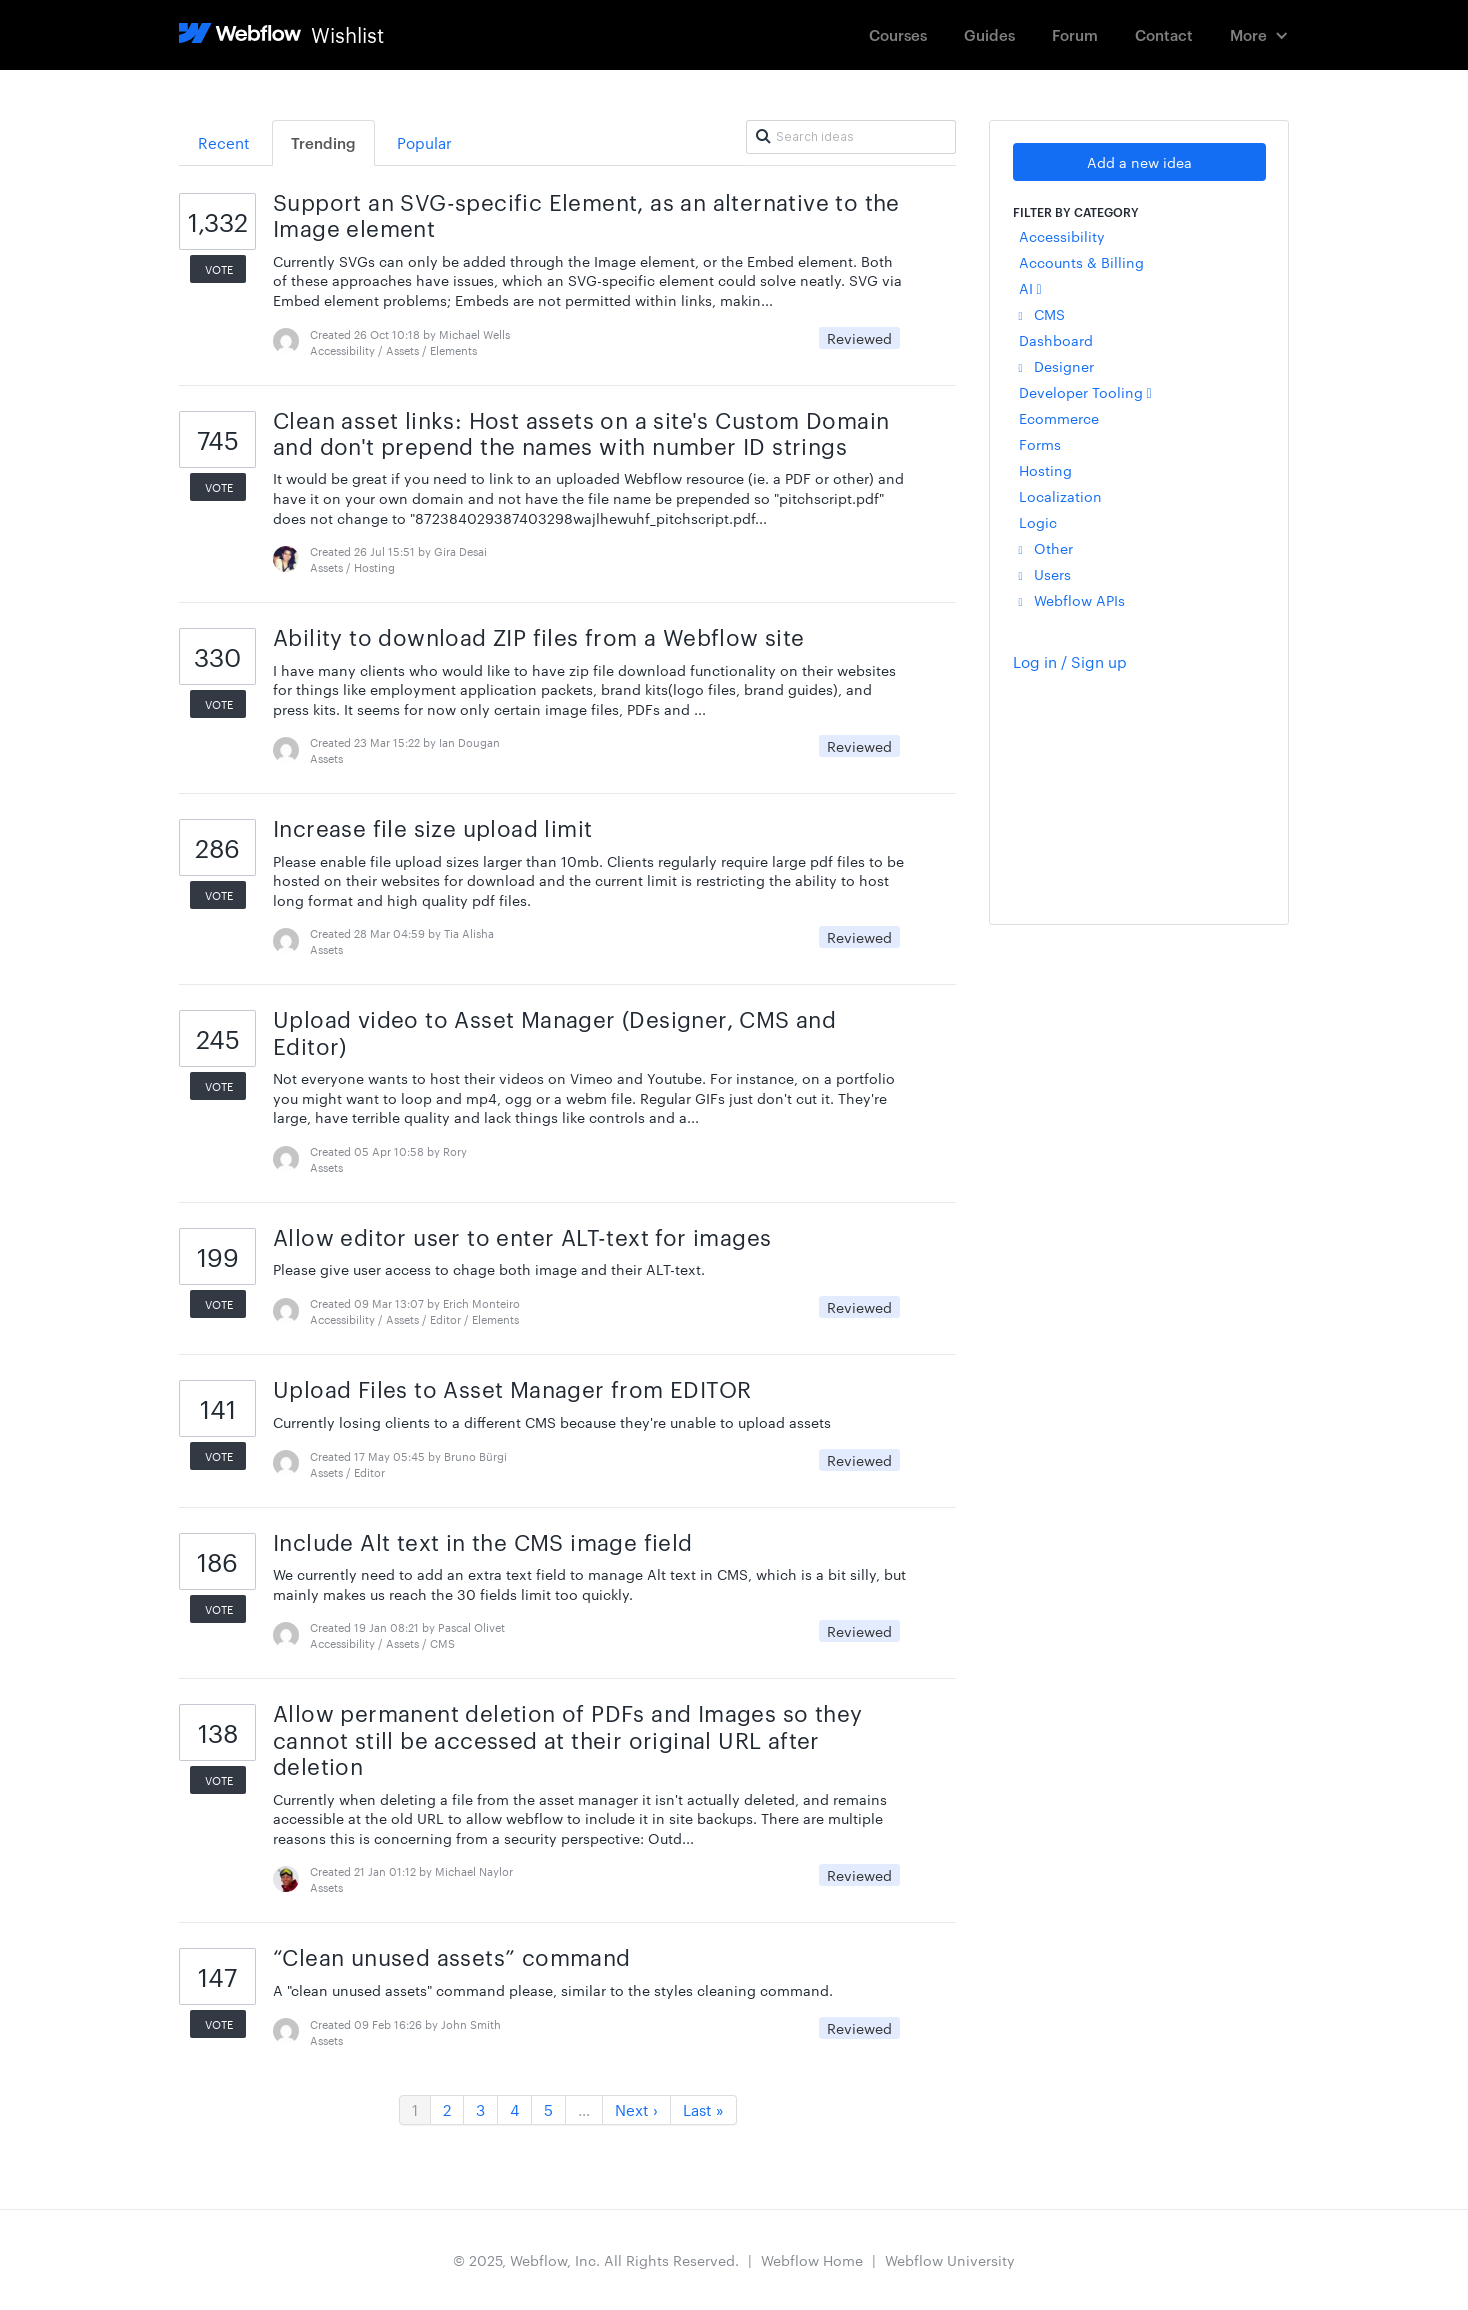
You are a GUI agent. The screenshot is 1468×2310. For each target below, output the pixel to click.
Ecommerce (1059, 418)
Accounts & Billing (1081, 262)
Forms (1040, 444)
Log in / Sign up (1070, 661)
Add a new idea (1139, 162)
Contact (1164, 34)
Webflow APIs (1072, 600)
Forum (1075, 34)
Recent (224, 142)
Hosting (1045, 470)
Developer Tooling (1085, 392)
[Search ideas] (851, 137)
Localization (1060, 496)
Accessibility (1062, 236)
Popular (424, 142)
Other (1046, 548)
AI (1030, 288)
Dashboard (1056, 340)
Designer (1056, 366)
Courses (898, 34)
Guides (989, 34)
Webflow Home (812, 2260)
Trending (323, 142)
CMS (1042, 314)
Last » (703, 2109)
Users (1045, 574)
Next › (636, 2109)
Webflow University (950, 2260)
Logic (1038, 522)
